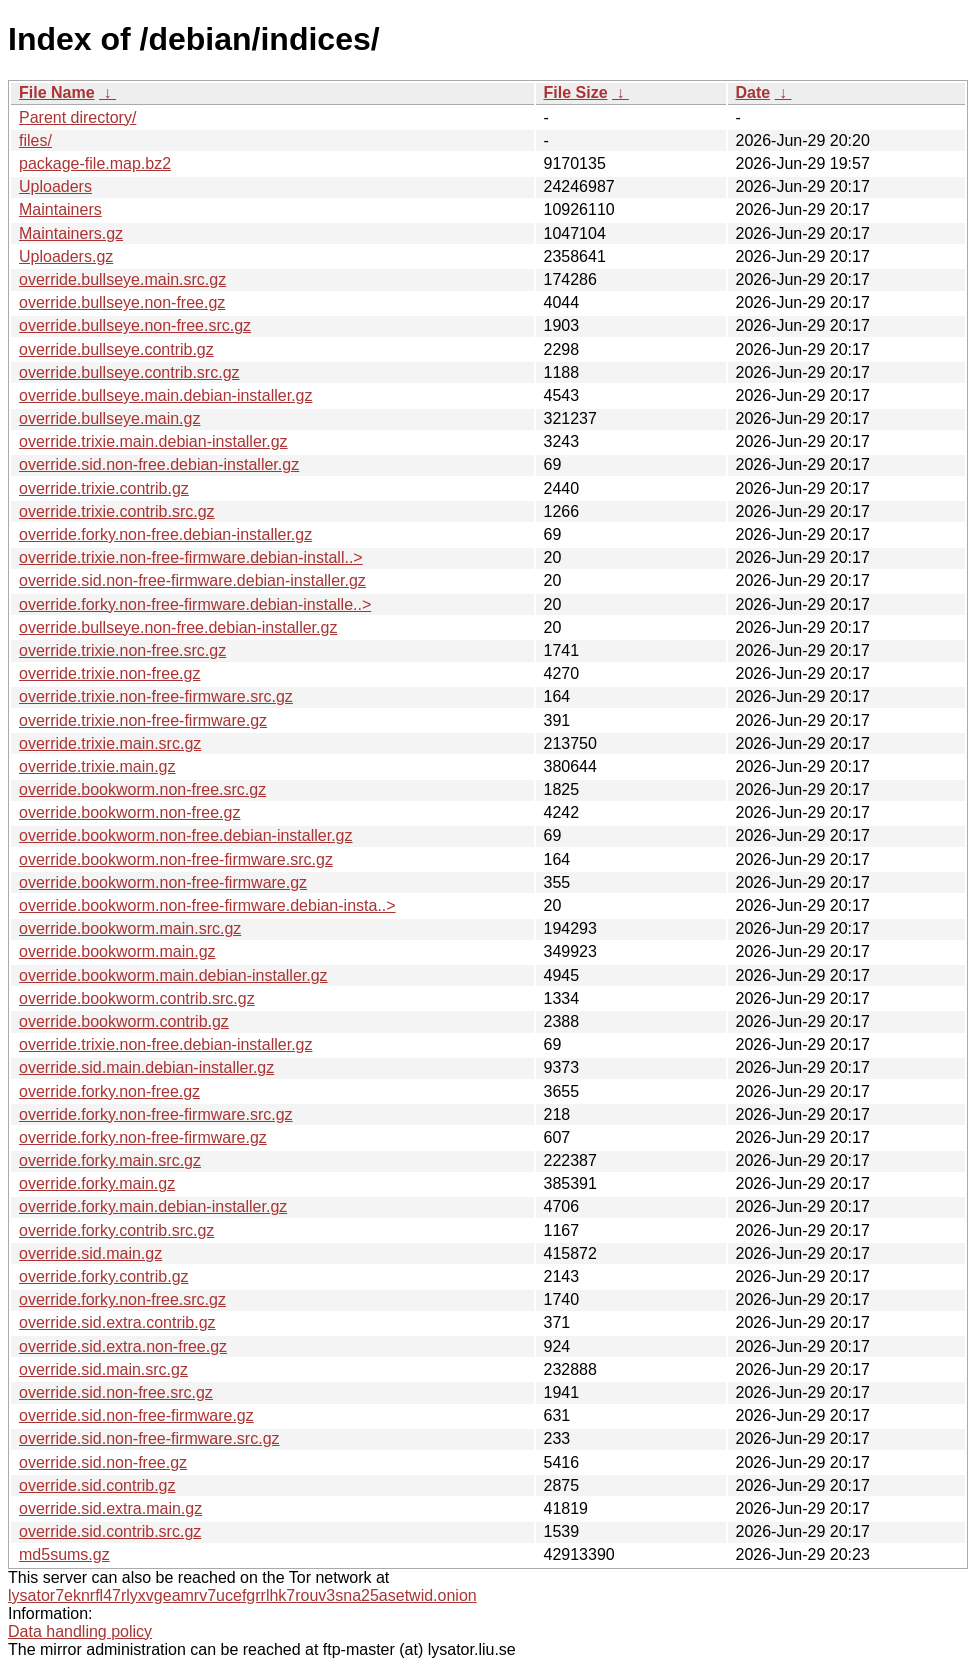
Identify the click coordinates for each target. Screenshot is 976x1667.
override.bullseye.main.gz (109, 418)
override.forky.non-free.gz (109, 1091)
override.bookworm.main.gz (117, 951)
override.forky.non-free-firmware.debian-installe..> (195, 604)
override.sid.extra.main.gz (110, 1508)
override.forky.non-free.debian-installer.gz (165, 534)
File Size (576, 92)
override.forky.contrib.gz (104, 1276)
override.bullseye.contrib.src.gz (129, 372)
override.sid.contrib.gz (97, 1485)
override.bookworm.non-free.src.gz (142, 789)
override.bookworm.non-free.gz (129, 812)
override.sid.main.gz (90, 1253)
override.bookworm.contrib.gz (124, 1021)
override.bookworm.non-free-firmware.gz (163, 882)
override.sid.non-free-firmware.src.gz (149, 1438)
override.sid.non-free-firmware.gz (136, 1415)
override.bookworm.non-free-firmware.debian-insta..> (207, 905)
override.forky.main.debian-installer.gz (153, 1206)
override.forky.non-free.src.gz (122, 1299)
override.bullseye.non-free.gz (122, 302)
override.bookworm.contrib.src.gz (137, 998)
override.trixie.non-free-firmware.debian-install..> (191, 557)
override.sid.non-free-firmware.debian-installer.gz (192, 580)
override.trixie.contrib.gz (104, 488)
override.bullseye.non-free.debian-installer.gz (178, 627)
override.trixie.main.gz (97, 766)
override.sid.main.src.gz (103, 1369)
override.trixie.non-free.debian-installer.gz (165, 1044)
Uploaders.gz (66, 256)
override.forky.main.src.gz (110, 1160)
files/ (35, 140)
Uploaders (55, 186)
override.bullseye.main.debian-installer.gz (166, 395)
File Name (57, 92)
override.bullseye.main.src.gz (122, 279)
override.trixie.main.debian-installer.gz (153, 441)
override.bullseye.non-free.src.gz (135, 325)
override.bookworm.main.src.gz (130, 928)
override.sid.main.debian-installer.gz (146, 1067)
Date (753, 92)
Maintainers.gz (71, 233)
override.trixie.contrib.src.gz (117, 511)
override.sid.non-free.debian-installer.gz (159, 464)
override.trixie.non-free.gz (109, 673)
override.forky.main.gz (97, 1183)
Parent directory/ (77, 117)
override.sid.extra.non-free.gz (123, 1346)
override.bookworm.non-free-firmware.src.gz (176, 859)
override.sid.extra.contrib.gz (117, 1322)
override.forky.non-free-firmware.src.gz (156, 1114)
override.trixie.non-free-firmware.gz (143, 720)
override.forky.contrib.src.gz (116, 1230)
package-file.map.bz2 (95, 163)
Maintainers (60, 209)
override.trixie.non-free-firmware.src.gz (156, 696)
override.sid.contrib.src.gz (110, 1531)
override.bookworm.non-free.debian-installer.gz (186, 835)
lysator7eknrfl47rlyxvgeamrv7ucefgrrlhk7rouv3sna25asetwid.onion (242, 1595)
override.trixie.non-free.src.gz (122, 650)
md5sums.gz (64, 1554)
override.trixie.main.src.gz (110, 743)
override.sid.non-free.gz (103, 1462)
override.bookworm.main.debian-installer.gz (173, 975)
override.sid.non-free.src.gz (116, 1392)
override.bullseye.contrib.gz (116, 349)
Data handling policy (80, 1631)
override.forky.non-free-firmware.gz (143, 1137)
